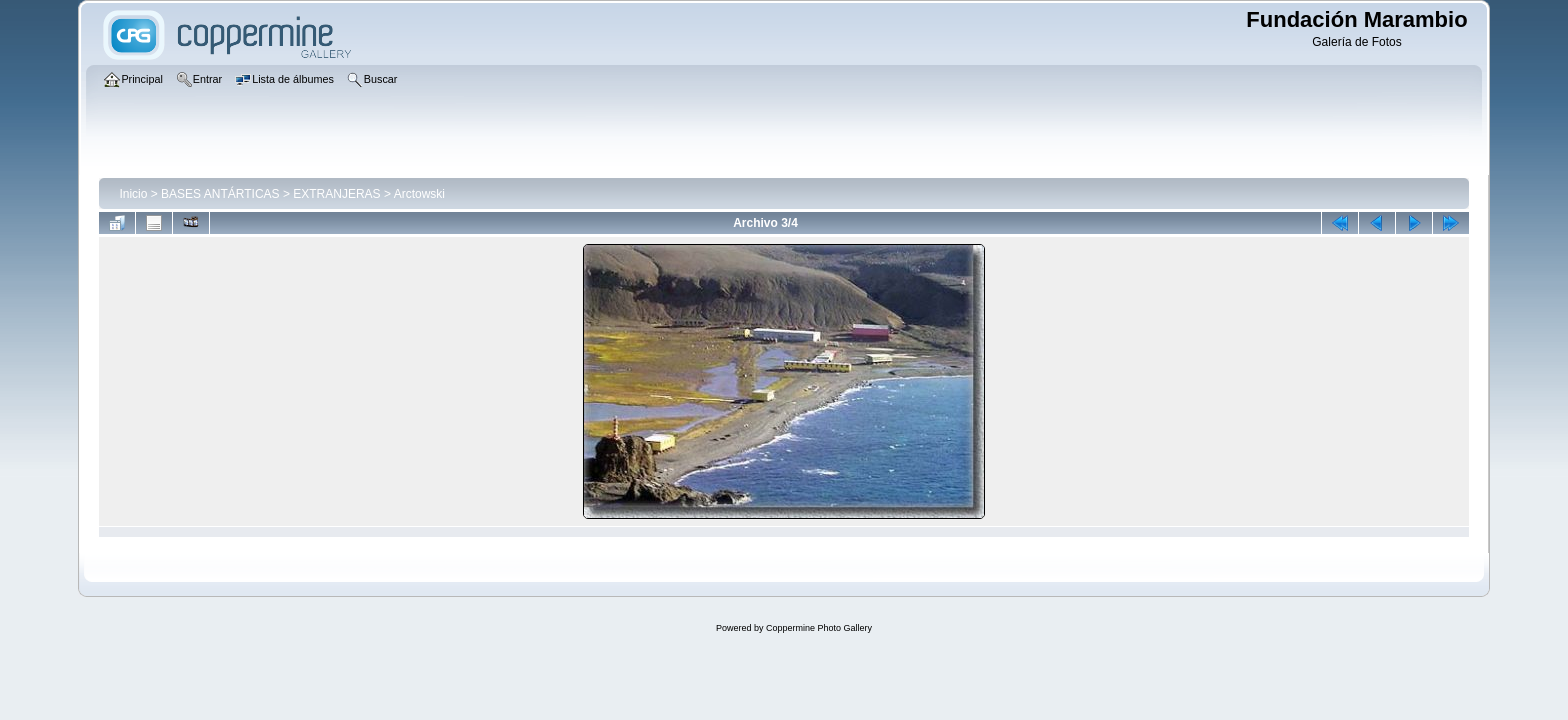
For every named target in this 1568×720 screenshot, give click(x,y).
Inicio (133, 194)
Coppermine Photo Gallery (819, 628)
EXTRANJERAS (336, 194)
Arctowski (419, 194)
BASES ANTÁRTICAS (220, 194)
